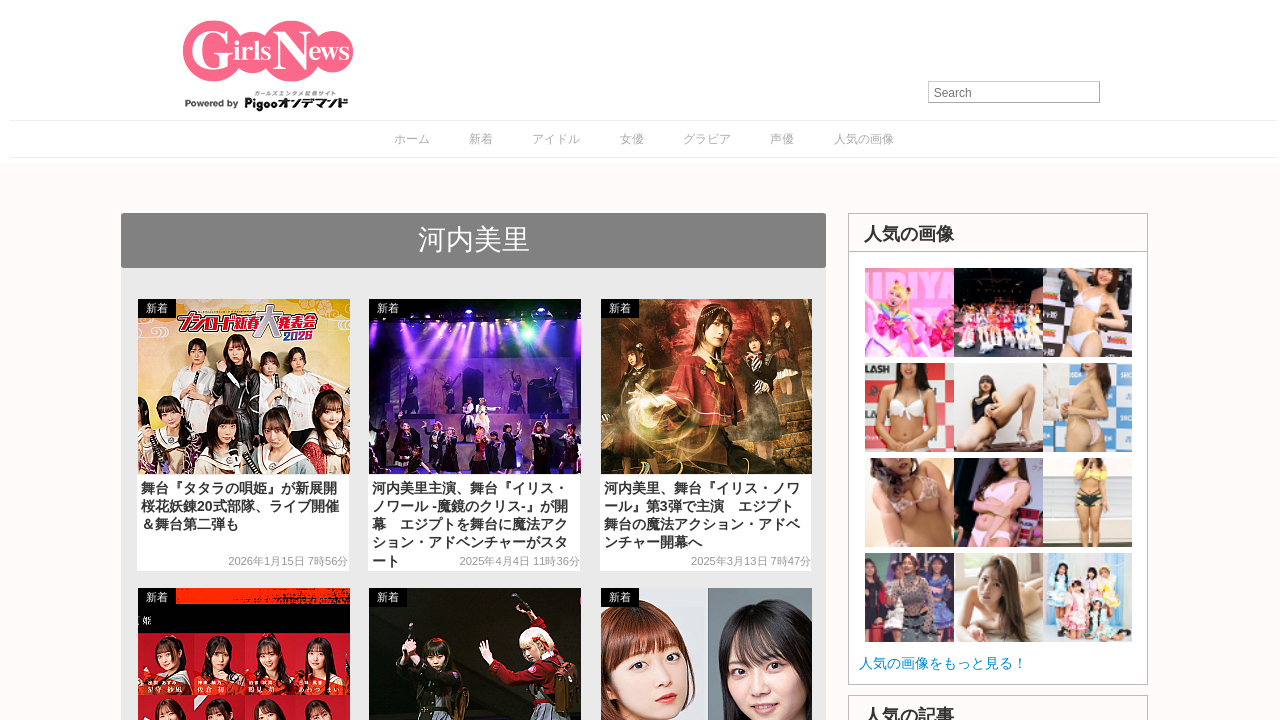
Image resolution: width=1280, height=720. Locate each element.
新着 (481, 139)
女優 (632, 139)
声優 (782, 139)
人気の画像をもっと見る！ (943, 663)
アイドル (556, 139)
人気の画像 (864, 139)
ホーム (412, 139)
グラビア (707, 139)
